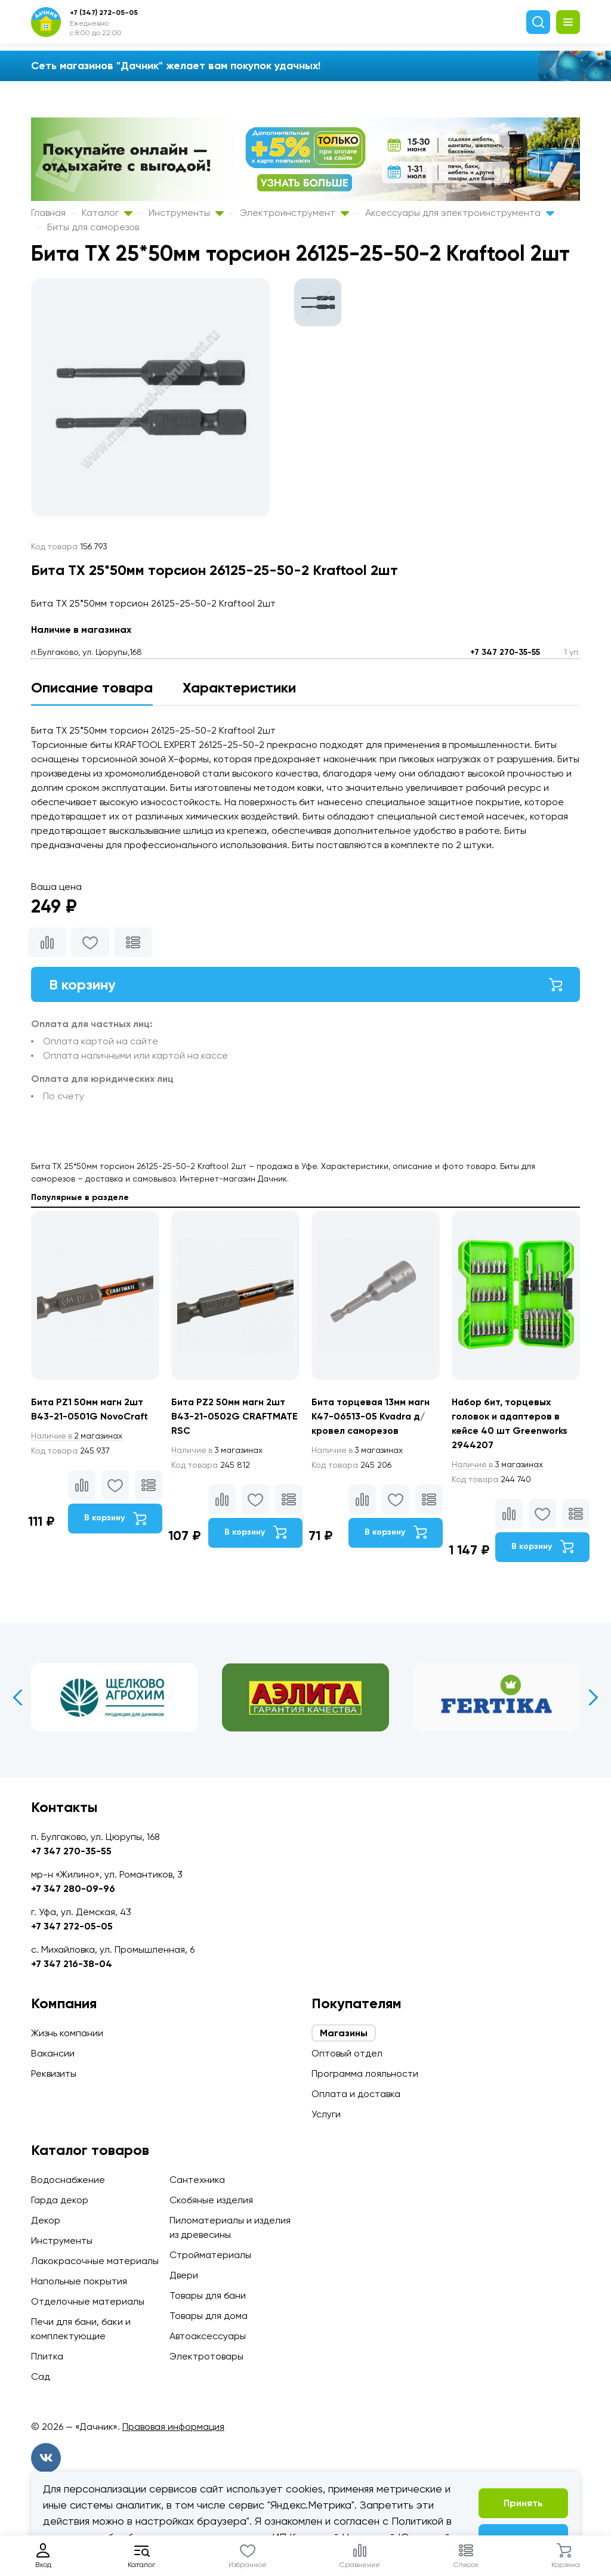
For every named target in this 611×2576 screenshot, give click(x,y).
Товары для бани (207, 2295)
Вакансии (53, 2053)
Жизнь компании (67, 2033)
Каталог (107, 212)
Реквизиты (53, 2073)
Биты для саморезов (93, 227)
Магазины (344, 2033)
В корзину (305, 984)
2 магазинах (77, 1436)
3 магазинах (217, 1450)
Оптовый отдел (346, 2053)
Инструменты (186, 212)
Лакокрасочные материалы (95, 2260)
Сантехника (197, 2179)
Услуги (326, 2114)
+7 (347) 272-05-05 (104, 12)
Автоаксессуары (207, 2336)
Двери (183, 2275)
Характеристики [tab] (239, 687)
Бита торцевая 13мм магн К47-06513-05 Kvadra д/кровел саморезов (371, 1417)
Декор (45, 2220)
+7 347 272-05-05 (72, 1926)
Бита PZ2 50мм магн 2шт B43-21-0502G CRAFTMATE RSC (234, 1417)
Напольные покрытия (79, 2281)
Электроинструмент (294, 212)
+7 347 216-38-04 (71, 1963)
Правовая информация (173, 2426)
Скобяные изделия (211, 2200)
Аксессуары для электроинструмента (459, 212)
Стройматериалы (210, 2254)
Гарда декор (59, 2200)
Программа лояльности (364, 2073)
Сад (40, 2376)
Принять (523, 2503)
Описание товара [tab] (92, 687)
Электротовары (206, 2356)
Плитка (47, 2356)
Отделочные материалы (87, 2301)
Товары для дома (208, 2315)
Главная (48, 212)
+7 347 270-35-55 (505, 652)
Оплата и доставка (355, 2093)
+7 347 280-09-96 (73, 1888)
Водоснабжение (68, 2179)
